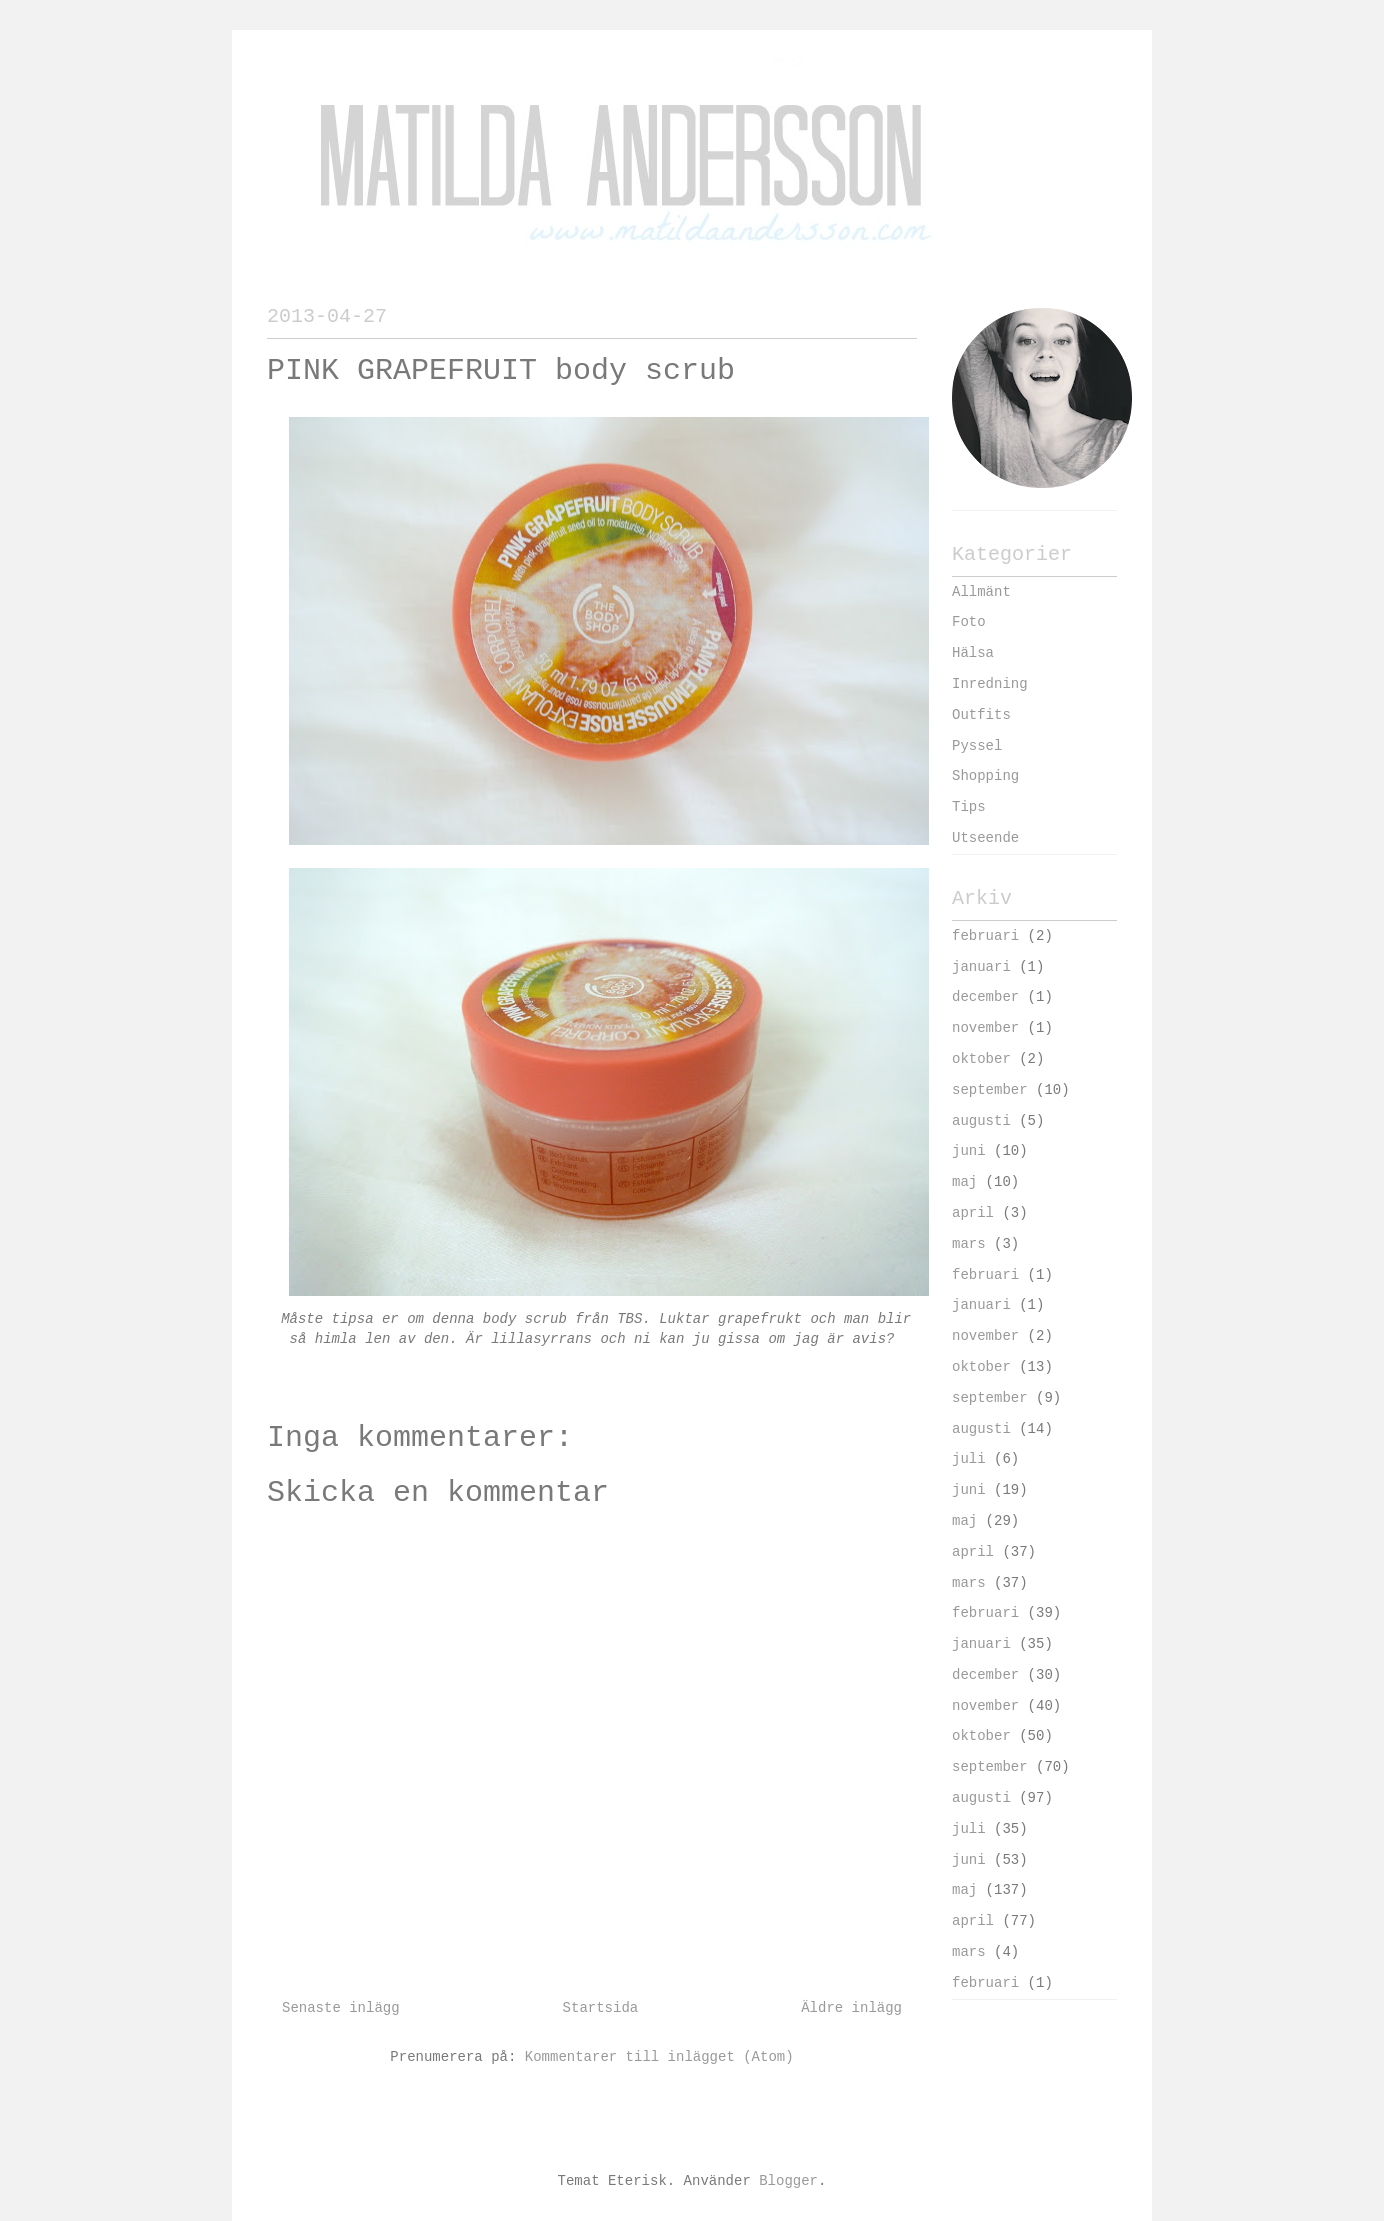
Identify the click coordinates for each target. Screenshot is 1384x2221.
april (973, 1213)
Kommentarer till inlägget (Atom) (659, 2057)
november (985, 1028)
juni (969, 1151)
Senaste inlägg (341, 2008)
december (985, 997)
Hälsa (973, 653)
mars (969, 1244)
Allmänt (981, 592)
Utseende (985, 838)
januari (981, 967)
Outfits (981, 715)
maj (964, 1182)
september (990, 1090)
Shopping (985, 776)
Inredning (990, 684)
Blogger (788, 2181)
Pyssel (977, 746)
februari (985, 936)
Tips (969, 807)
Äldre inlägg (851, 2008)
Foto (969, 622)
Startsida (601, 2008)
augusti (981, 1121)
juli (969, 1459)
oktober (981, 1059)
